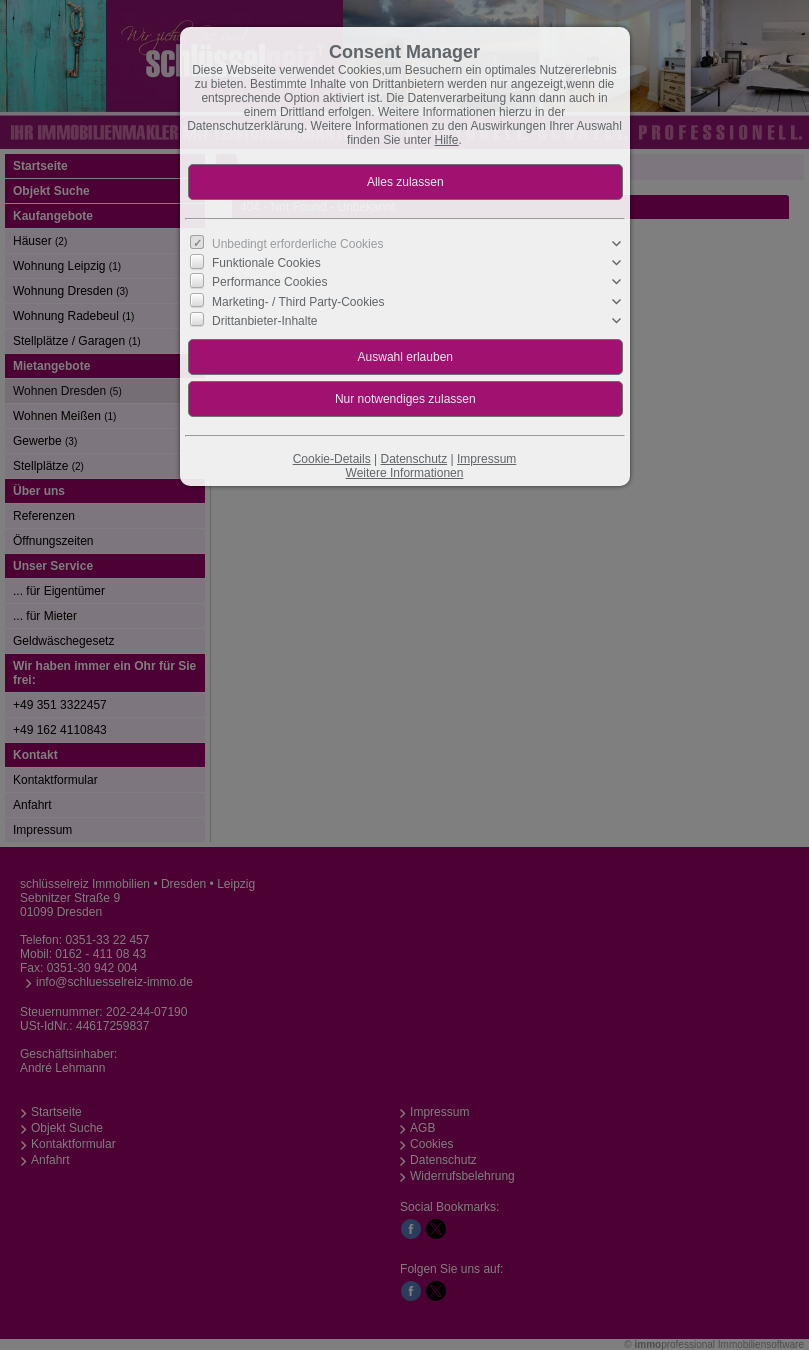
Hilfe (447, 140)
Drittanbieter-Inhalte (264, 321)
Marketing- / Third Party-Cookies (298, 301)
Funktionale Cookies (266, 263)
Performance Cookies (269, 282)
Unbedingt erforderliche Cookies (297, 244)
